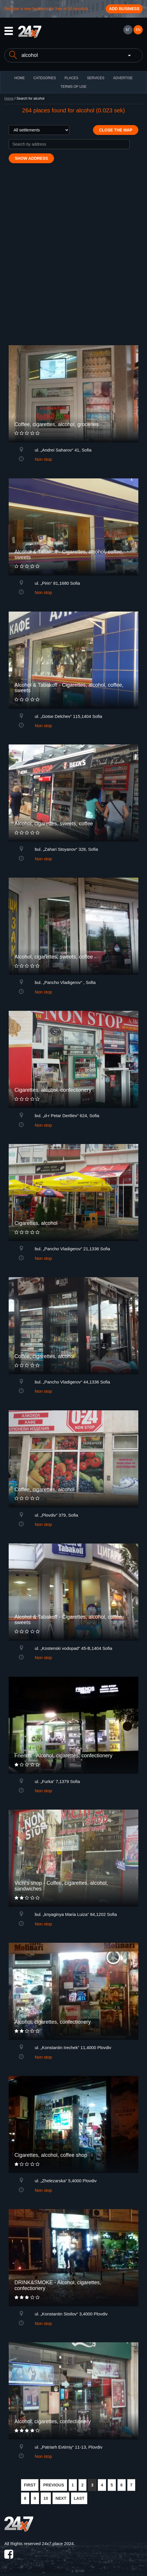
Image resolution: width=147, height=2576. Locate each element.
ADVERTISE (123, 78)
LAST (79, 2498)
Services (95, 78)
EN (138, 30)
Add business (124, 8)
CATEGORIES (45, 78)
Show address (31, 158)
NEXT (60, 2498)
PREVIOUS (53, 2485)
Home (9, 98)
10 (46, 2498)
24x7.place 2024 (58, 2543)
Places (71, 78)
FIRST (30, 2485)
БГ (128, 30)
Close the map (115, 130)
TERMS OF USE (73, 87)
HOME (19, 78)
